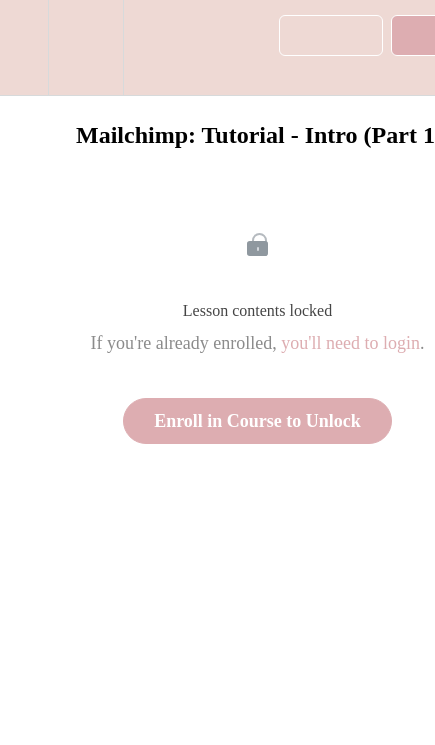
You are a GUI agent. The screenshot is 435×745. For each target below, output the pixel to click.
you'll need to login (350, 343)
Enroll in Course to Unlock (257, 421)
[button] (24, 47)
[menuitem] (85, 47)
